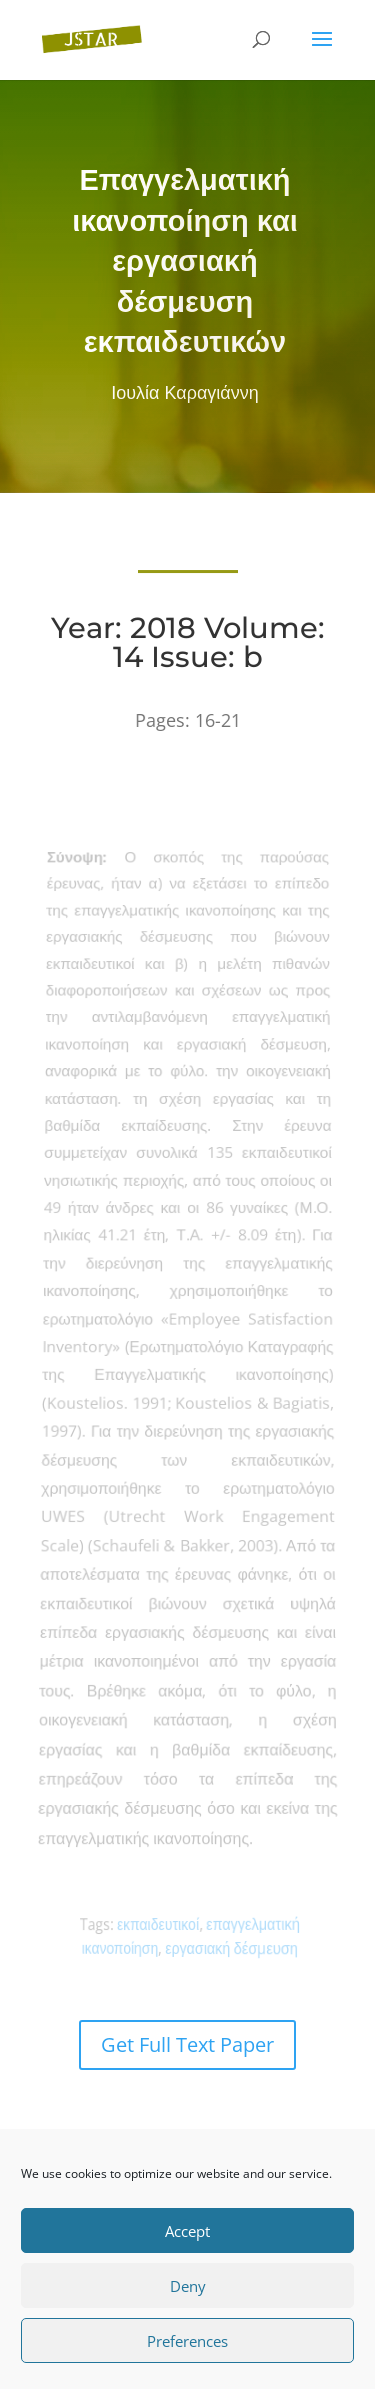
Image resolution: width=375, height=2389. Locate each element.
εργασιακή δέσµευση (228, 1947)
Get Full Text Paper (187, 2044)
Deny (188, 2286)
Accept (187, 2231)
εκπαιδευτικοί (160, 1924)
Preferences (187, 2341)
